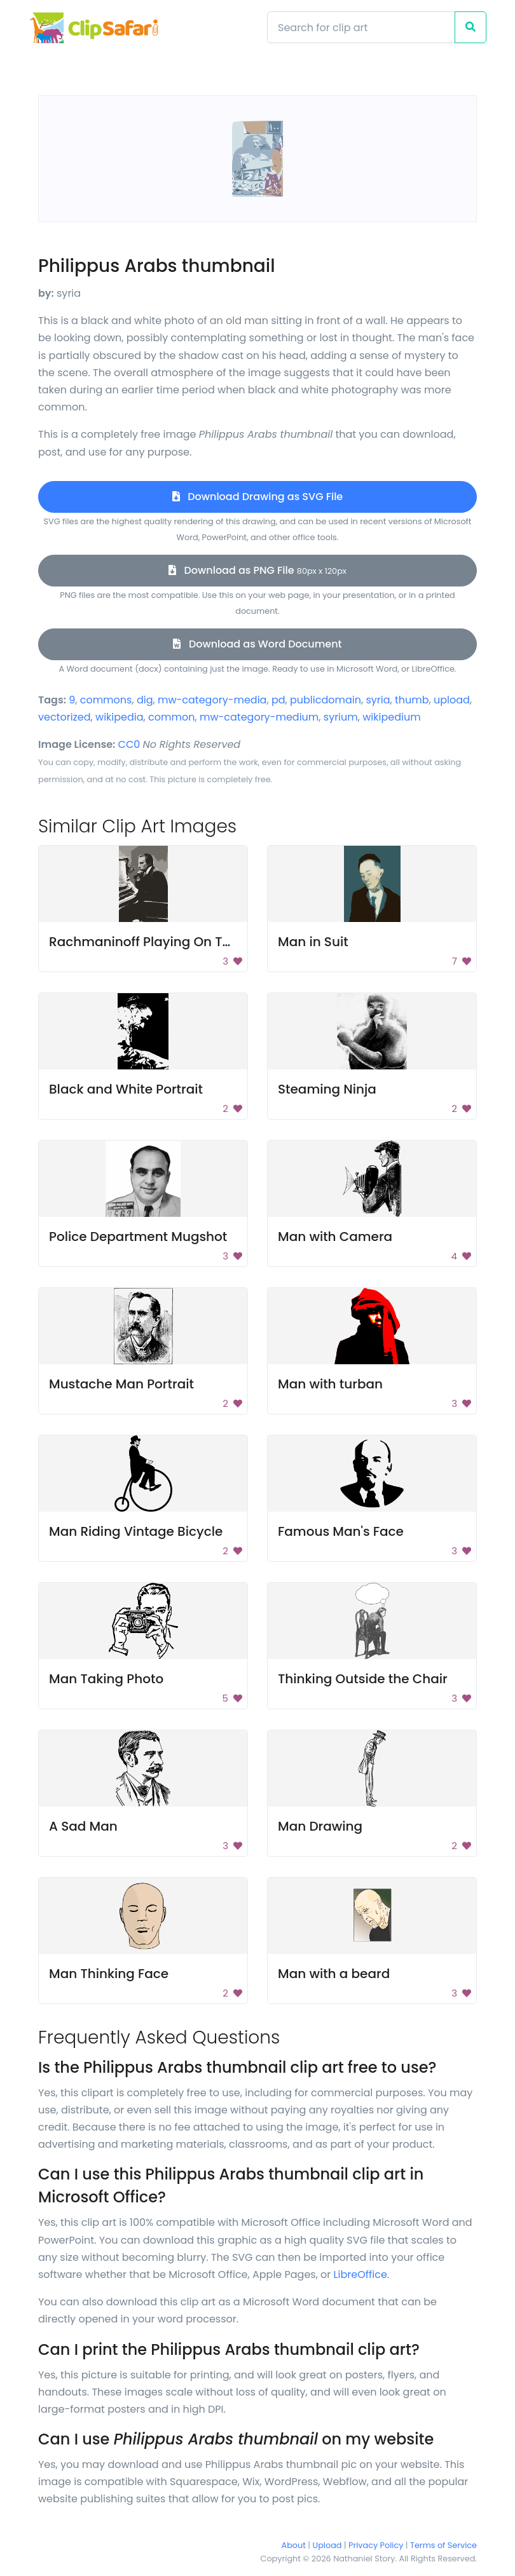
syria (378, 700)
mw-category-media (212, 700)
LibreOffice (360, 2274)
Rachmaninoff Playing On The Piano (163, 942)
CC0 (129, 744)
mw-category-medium (259, 717)
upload (452, 700)
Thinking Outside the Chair (363, 1679)
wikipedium (391, 717)
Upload (327, 2545)
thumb (412, 700)
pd (278, 700)
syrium (341, 717)
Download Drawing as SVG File (257, 496)
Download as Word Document (257, 644)
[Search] (361, 27)
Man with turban (330, 1384)
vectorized (64, 717)
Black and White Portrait (126, 1089)
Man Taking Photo (106, 1679)
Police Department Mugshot (138, 1236)
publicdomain (325, 700)
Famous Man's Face (341, 1531)
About (294, 2545)
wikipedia (119, 717)
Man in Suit (313, 942)
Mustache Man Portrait (121, 1384)
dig (145, 700)
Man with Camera (335, 1236)
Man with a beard (334, 1974)
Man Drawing (320, 1826)
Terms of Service (443, 2545)
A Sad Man (83, 1826)
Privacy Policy (375, 2545)
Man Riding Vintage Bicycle (136, 1531)
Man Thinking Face (108, 1974)
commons (106, 700)
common (171, 717)
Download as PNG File (257, 570)
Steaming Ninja (327, 1089)
